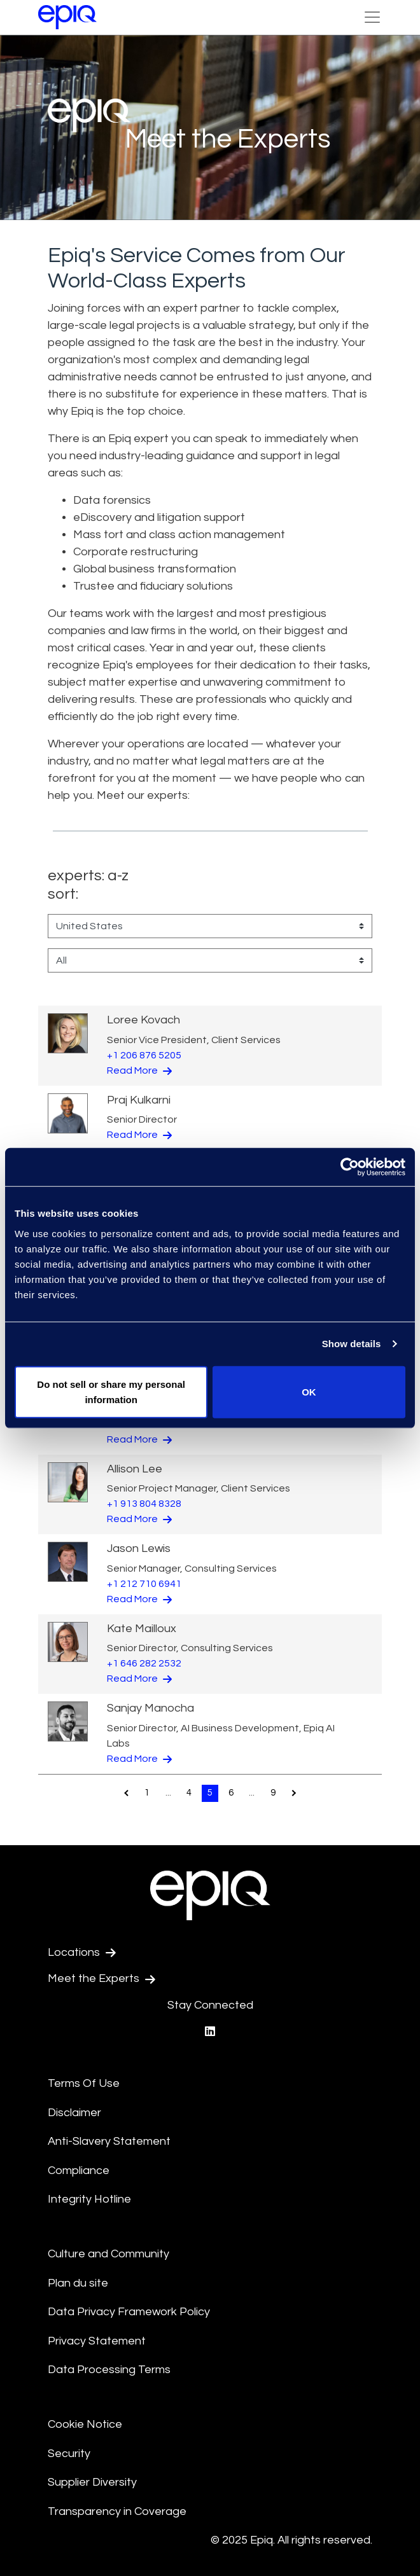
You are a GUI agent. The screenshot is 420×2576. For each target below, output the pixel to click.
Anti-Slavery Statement (109, 2141)
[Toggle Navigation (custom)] (372, 17)
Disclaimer (74, 2113)
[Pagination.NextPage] (293, 1793)
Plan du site (78, 2283)
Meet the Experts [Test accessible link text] (101, 1978)
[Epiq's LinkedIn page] (210, 2032)
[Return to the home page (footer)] (67, 17)
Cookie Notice (85, 2424)
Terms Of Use (84, 2083)
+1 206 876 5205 (144, 1055)
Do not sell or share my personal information (111, 1391)
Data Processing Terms (109, 2370)
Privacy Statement (97, 2341)
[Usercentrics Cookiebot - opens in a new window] (349, 1167)
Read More (139, 1070)
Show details (351, 1343)
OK (309, 1391)
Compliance (78, 2170)
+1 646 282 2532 (144, 1663)
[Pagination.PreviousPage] (126, 1793)
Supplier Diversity (92, 2482)
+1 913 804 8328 (144, 1504)
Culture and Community (108, 2254)
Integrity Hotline (89, 2199)
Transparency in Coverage (117, 2511)
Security (69, 2454)
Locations (82, 1952)
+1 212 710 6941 (144, 1584)
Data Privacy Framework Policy (129, 2312)
